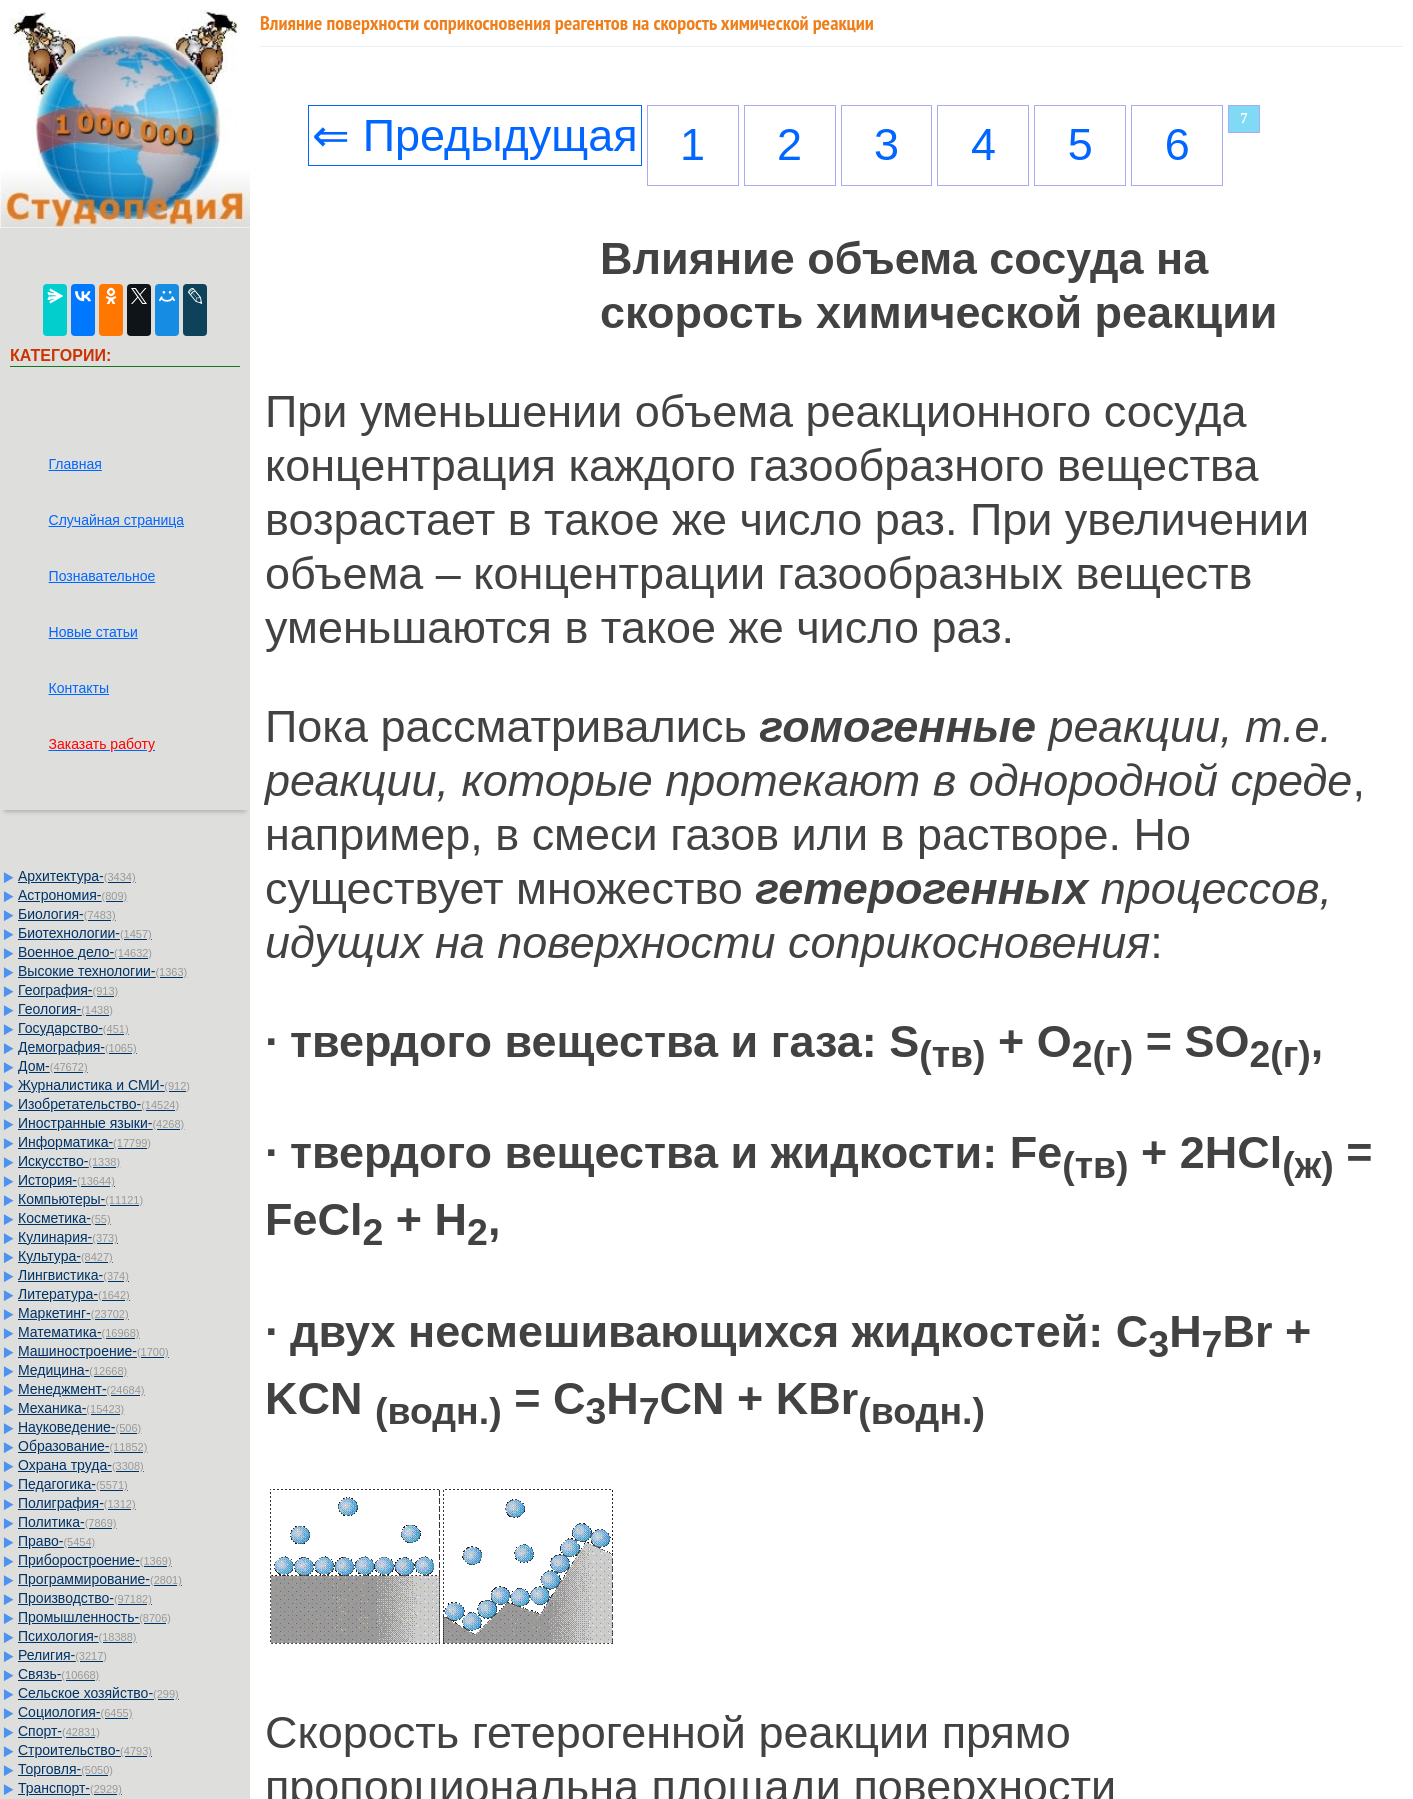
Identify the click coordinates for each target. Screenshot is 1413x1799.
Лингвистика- (73, 1275)
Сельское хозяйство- (98, 1693)
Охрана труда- (81, 1465)
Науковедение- (79, 1427)
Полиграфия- (77, 1503)
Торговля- (65, 1769)
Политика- (67, 1522)
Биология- (67, 914)
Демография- (77, 1047)
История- (66, 1180)
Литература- (74, 1294)
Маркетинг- (73, 1313)
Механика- (71, 1408)
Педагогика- (73, 1484)
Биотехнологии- (85, 933)
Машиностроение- (93, 1351)
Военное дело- (85, 952)
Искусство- (69, 1161)
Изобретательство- (98, 1104)
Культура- (65, 1256)
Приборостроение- (95, 1560)
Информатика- (84, 1142)
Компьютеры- (80, 1199)
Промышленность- (94, 1617)
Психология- (77, 1636)
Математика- (78, 1332)
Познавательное (102, 576)
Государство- (73, 1028)
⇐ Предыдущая (475, 135)
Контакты (79, 688)
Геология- (65, 1009)
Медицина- (72, 1370)
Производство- (85, 1598)
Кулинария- (68, 1237)
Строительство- (85, 1750)
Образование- (82, 1446)
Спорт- (59, 1731)
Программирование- (100, 1579)
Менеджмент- (81, 1389)
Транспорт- (70, 1788)
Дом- (53, 1066)
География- (68, 990)
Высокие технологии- (102, 971)
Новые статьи (93, 632)
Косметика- (64, 1218)
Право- (56, 1541)
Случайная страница (117, 520)
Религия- (62, 1655)
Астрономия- (72, 895)
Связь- (58, 1674)
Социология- (75, 1712)
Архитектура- (77, 876)
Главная (75, 464)
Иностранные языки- (101, 1123)
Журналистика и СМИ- (104, 1085)
